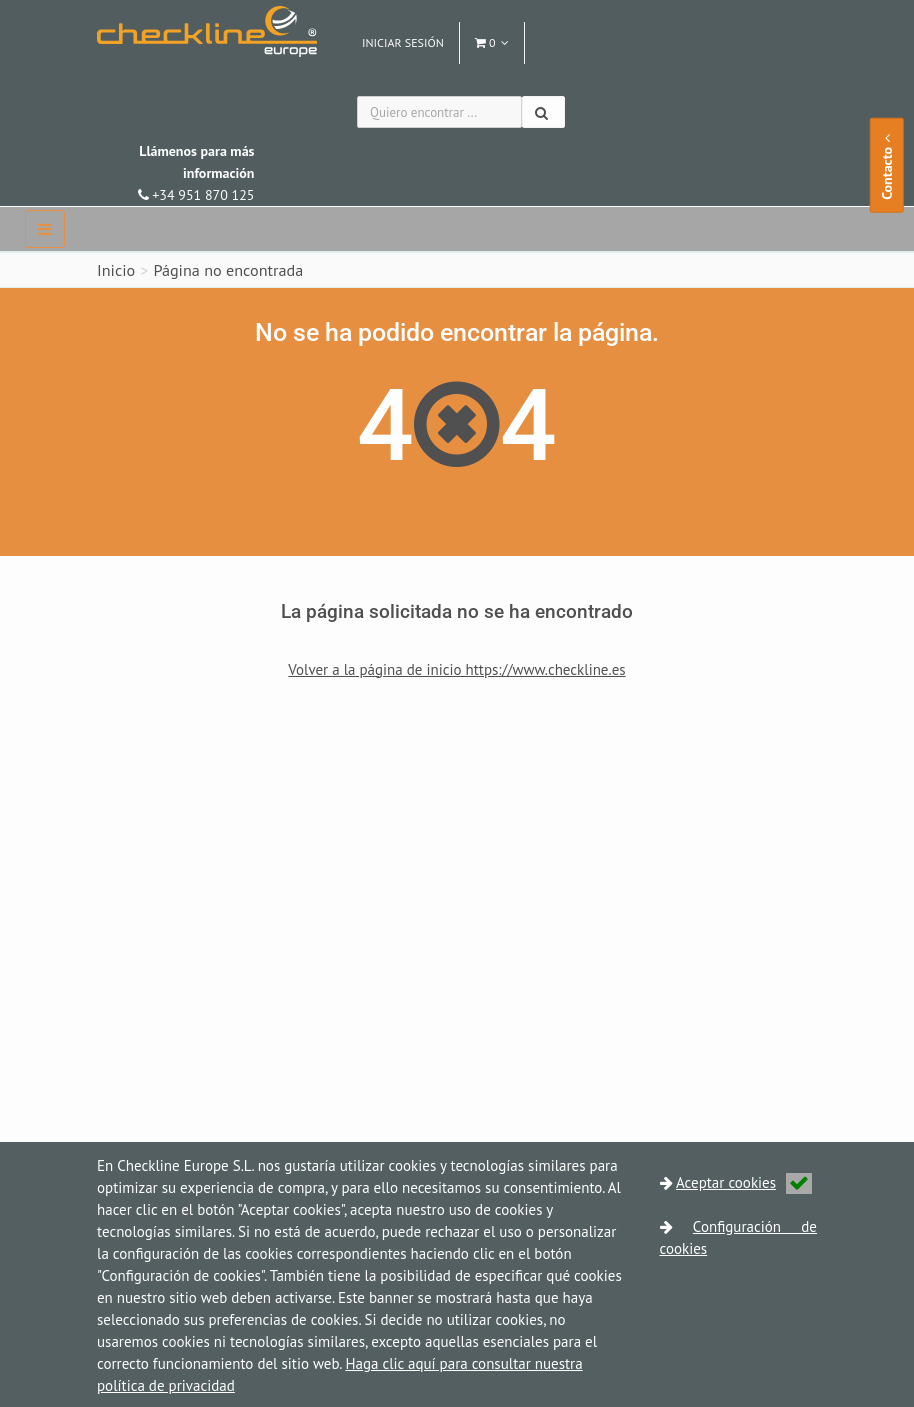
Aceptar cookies (744, 1182)
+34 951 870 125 (196, 173)
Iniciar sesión (403, 42)
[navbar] (45, 229)
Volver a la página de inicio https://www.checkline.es (456, 669)
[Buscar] (543, 112)
